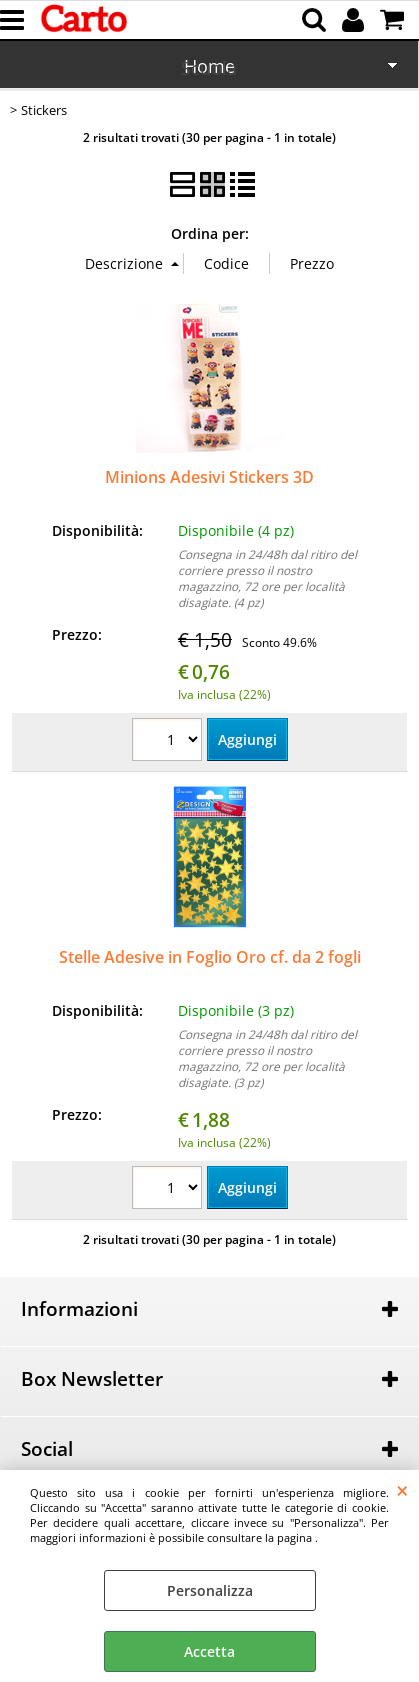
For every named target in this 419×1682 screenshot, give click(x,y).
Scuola (209, 68)
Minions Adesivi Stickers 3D (209, 477)
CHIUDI (402, 1490)
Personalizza (210, 1590)
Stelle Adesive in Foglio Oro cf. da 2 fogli (210, 957)
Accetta (209, 1651)
